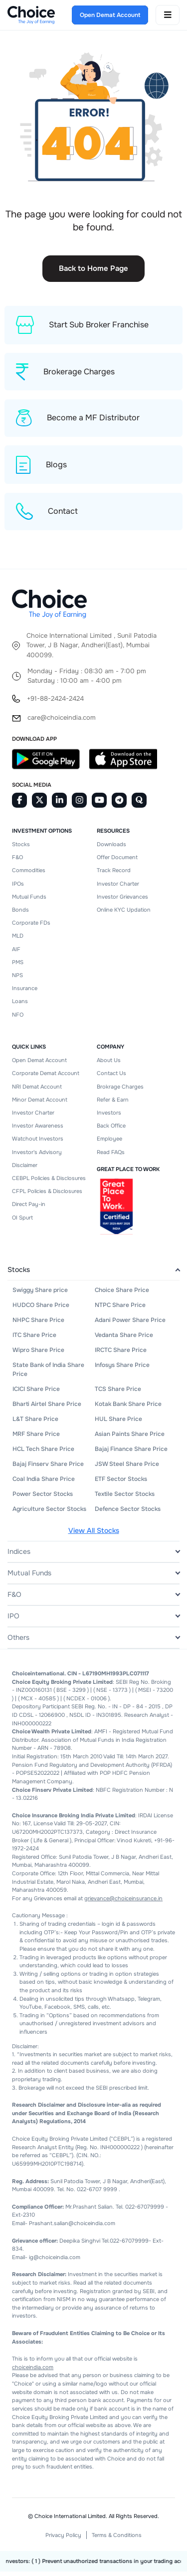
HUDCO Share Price (40, 1309)
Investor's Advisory (37, 1156)
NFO (17, 1019)
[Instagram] (79, 804)
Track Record (114, 874)
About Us (109, 1064)
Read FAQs (111, 1156)
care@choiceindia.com (61, 722)
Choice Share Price (122, 1294)
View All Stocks (93, 1534)
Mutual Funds (29, 901)
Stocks (21, 848)
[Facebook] (19, 804)
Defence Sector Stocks (128, 1513)
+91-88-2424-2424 (55, 703)
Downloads (111, 848)
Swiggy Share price (40, 1294)
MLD (17, 940)
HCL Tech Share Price (43, 1453)
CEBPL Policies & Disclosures (49, 1182)
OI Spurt (22, 1221)
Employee (109, 1143)
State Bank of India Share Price (48, 1373)
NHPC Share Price (38, 1324)
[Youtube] (99, 804)
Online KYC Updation (124, 914)
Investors (109, 1117)
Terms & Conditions (117, 2539)
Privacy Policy (63, 2539)
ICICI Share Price (36, 1393)
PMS (17, 966)
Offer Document (117, 861)
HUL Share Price (118, 1423)
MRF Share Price (36, 1438)
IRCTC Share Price (121, 1354)
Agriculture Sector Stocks (49, 1513)
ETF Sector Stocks (121, 1483)
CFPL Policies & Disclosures (47, 1195)
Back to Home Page (93, 268)
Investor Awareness (37, 1130)
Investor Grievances (122, 901)
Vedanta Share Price (124, 1339)
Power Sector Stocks (42, 1498)
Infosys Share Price (122, 1369)
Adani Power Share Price (130, 1324)
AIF (16, 953)
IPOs (18, 888)
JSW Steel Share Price (127, 1468)
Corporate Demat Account (45, 1077)
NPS (17, 979)
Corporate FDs (31, 927)
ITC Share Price (34, 1339)
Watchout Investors (37, 1143)
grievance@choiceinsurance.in (123, 1902)
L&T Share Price (35, 1423)
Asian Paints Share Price (130, 1438)
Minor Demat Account (39, 1104)
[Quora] (139, 804)
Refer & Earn (113, 1104)
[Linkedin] (59, 804)
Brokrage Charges (120, 1090)
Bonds (20, 914)
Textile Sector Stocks (125, 1498)
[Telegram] (119, 804)
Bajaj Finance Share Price (131, 1453)
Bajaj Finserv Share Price (48, 1468)
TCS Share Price (118, 1393)
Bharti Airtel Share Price (46, 1408)
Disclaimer (24, 1169)
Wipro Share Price (38, 1354)
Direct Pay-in (28, 1208)
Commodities (28, 874)
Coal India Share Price (43, 1483)
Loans (20, 1005)
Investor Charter (118, 888)
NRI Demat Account (37, 1090)
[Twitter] (39, 804)
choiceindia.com (32, 2371)
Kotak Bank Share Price (128, 1408)
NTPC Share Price (120, 1309)
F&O (17, 861)
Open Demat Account (39, 1064)
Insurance (24, 992)
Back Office (111, 1130)
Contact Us (111, 1077)
